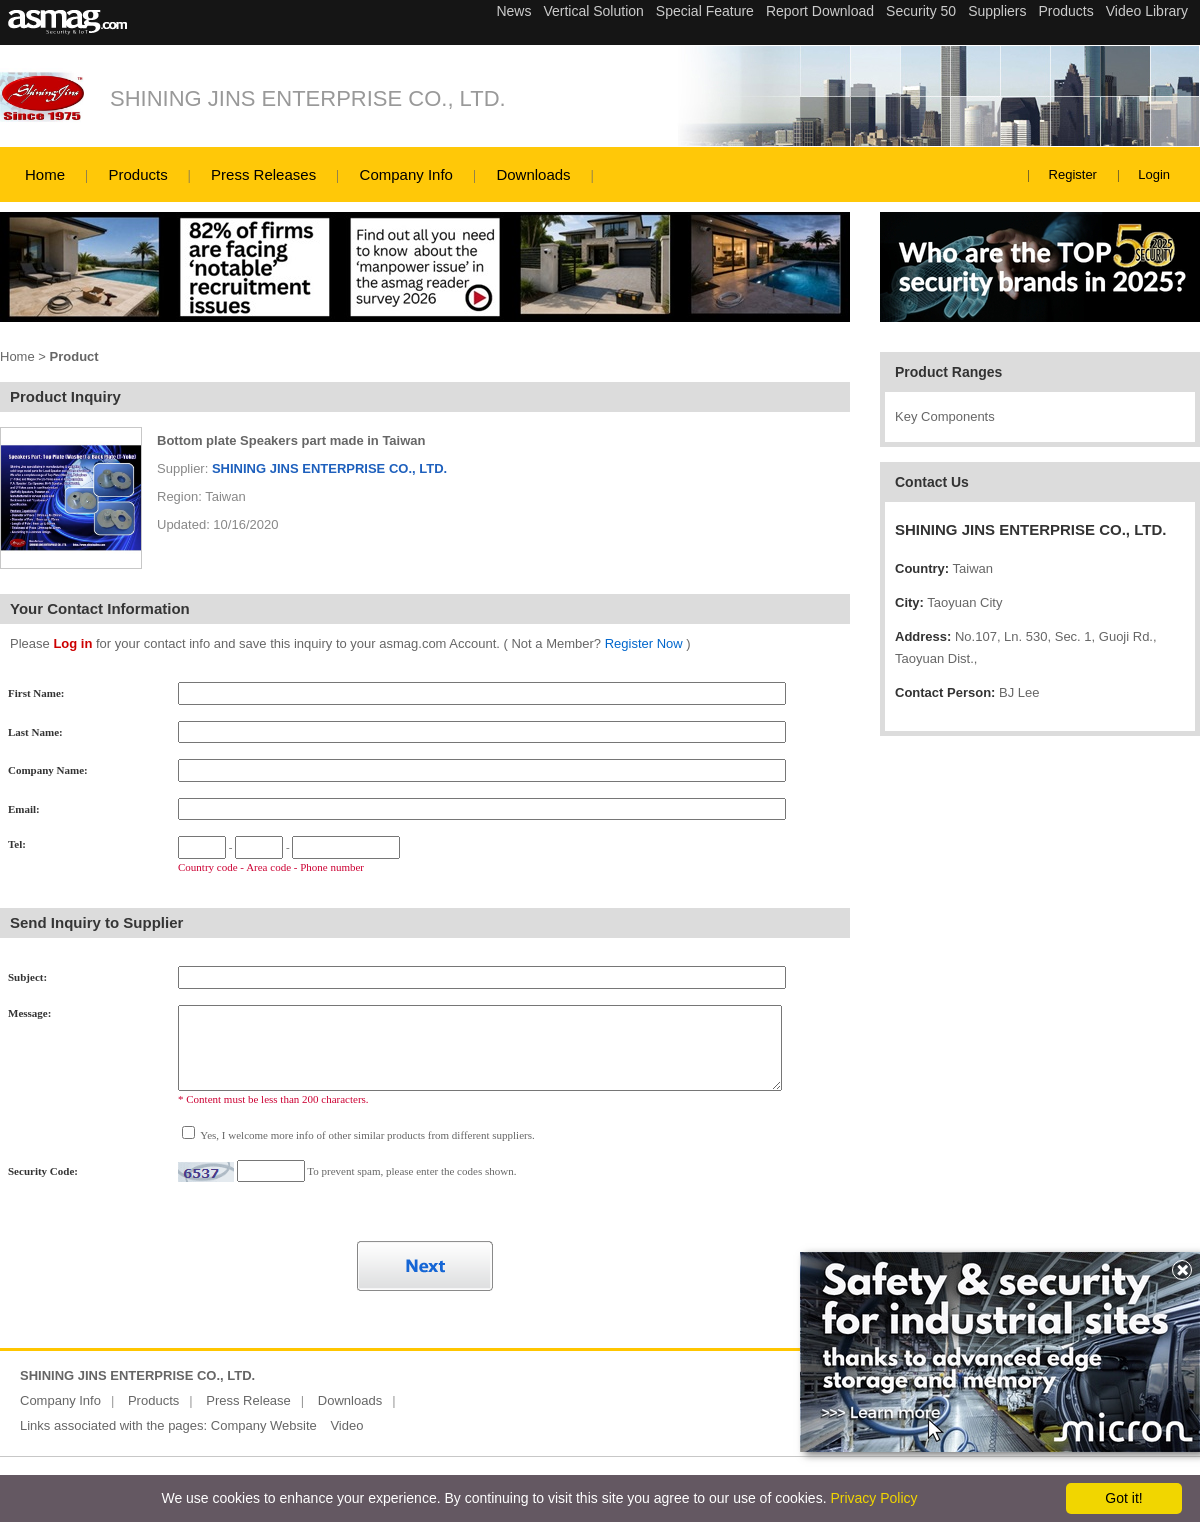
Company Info (406, 174)
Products (137, 174)
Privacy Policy (873, 1498)
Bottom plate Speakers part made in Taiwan (291, 440)
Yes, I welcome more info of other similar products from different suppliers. (366, 1135)
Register (1073, 174)
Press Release (248, 1400)
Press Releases (263, 174)
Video (346, 1425)
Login (1154, 174)
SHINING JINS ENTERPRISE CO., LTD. (308, 98)
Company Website (264, 1425)
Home (45, 174)
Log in (72, 643)
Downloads (533, 174)
